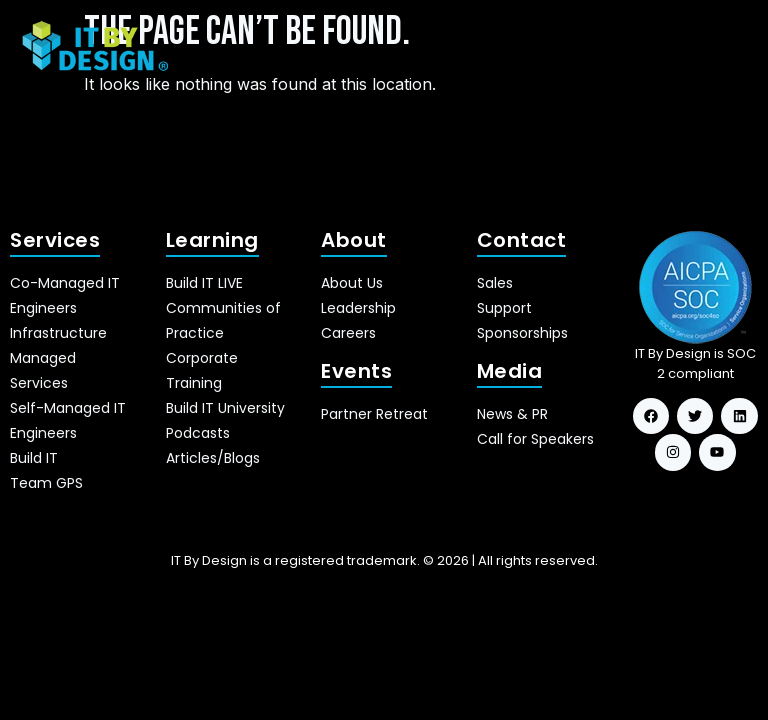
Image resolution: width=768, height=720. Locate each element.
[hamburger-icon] (725, 46)
